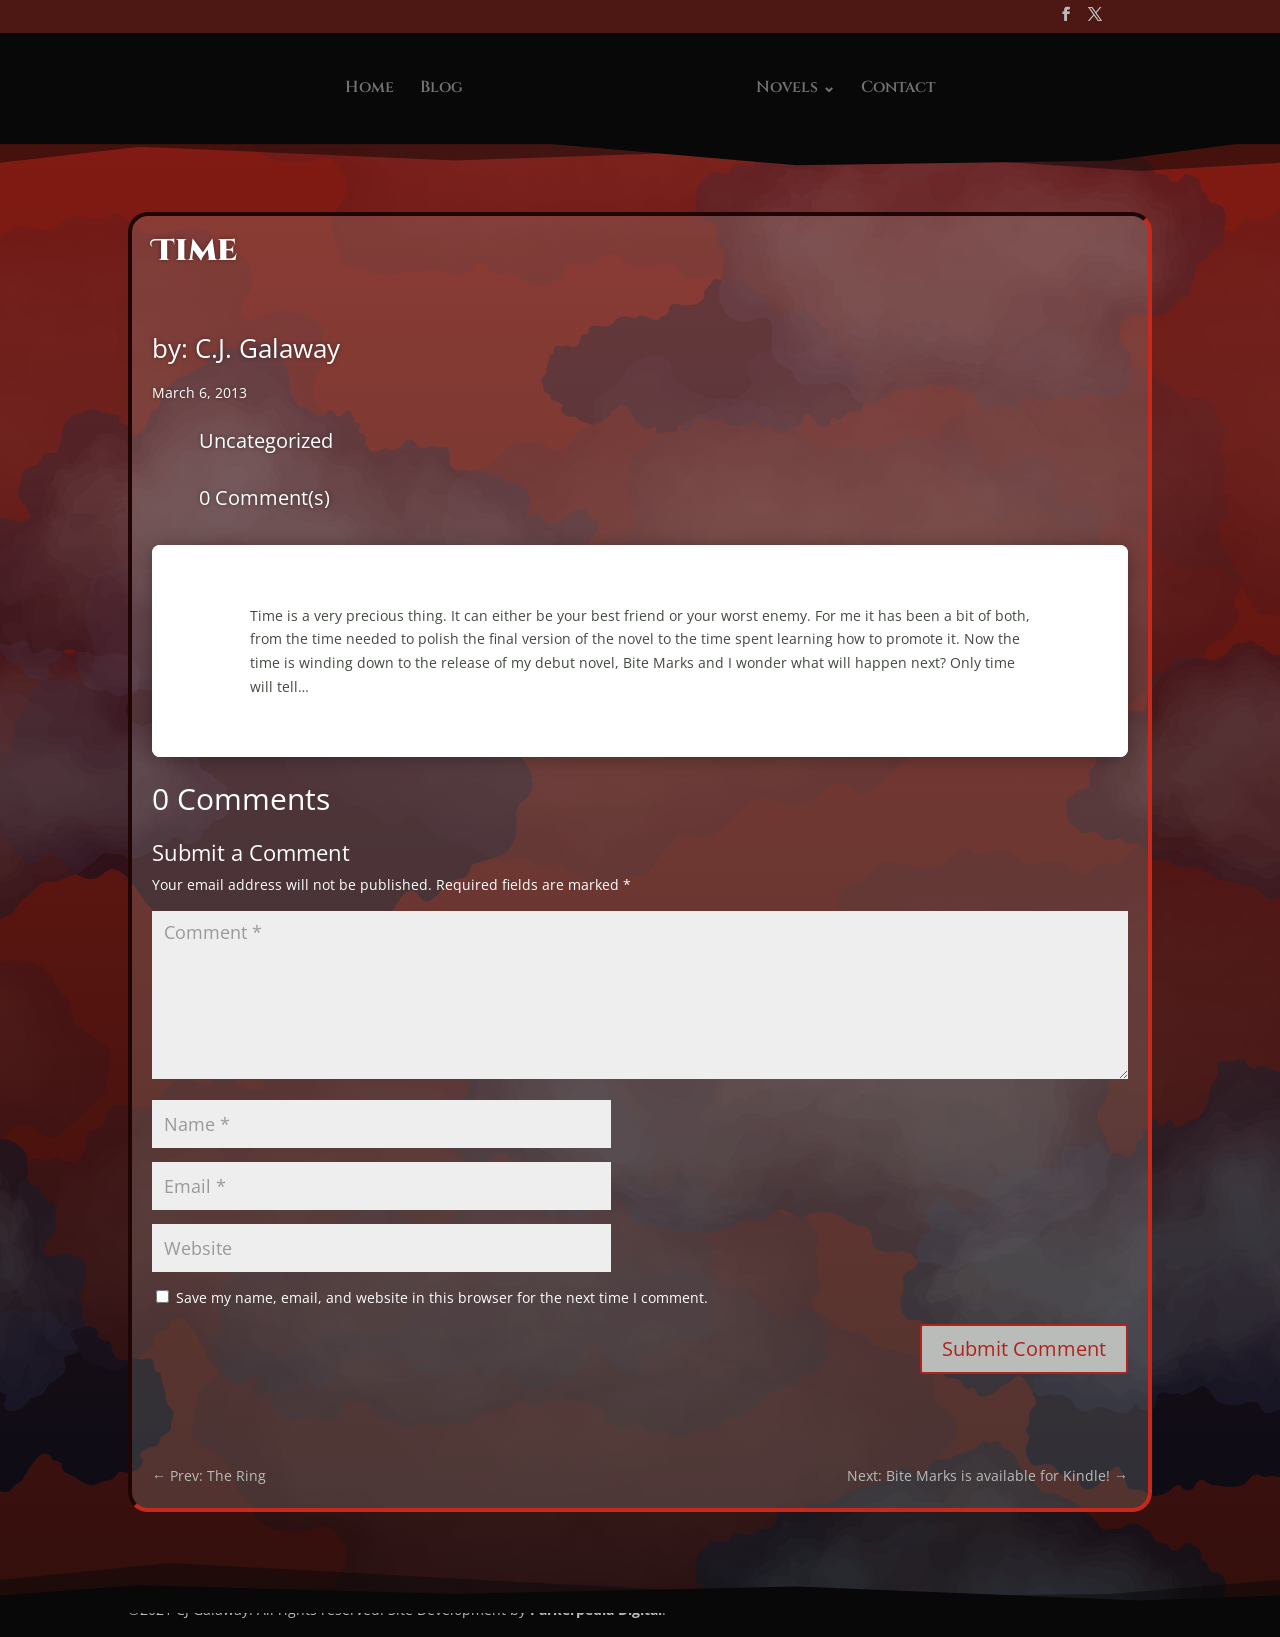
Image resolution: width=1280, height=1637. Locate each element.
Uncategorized (266, 440)
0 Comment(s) (264, 497)
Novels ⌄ (795, 89)
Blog (441, 89)
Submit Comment (1024, 1348)
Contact (898, 89)
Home (369, 89)
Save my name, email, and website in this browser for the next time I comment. (442, 1297)
